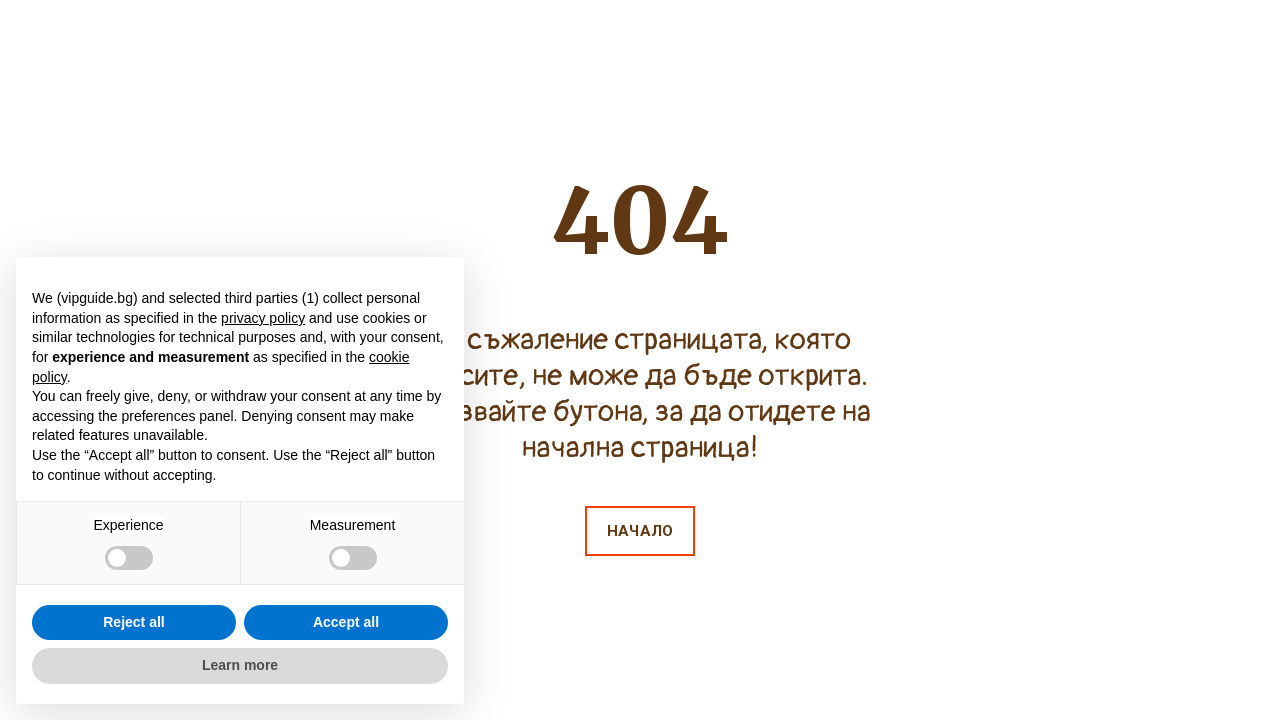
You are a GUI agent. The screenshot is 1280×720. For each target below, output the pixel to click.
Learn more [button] (240, 665)
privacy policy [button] (263, 318)
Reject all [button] (133, 622)
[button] (640, 531)
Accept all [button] (346, 622)
